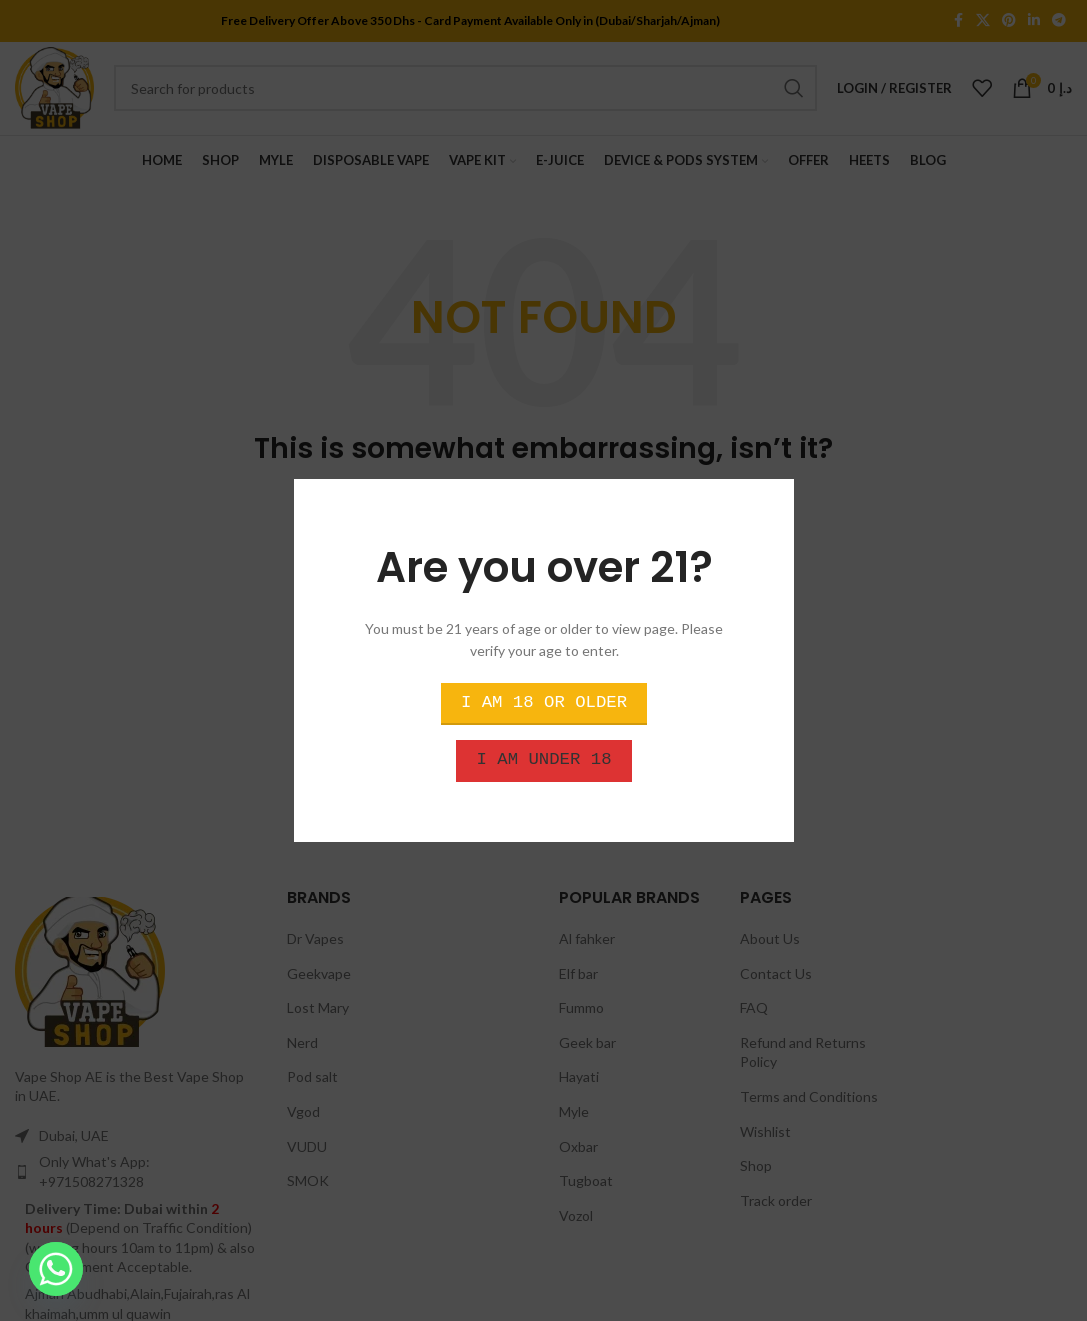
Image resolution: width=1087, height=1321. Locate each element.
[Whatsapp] (56, 1269)
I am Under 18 (543, 760)
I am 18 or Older (543, 703)
